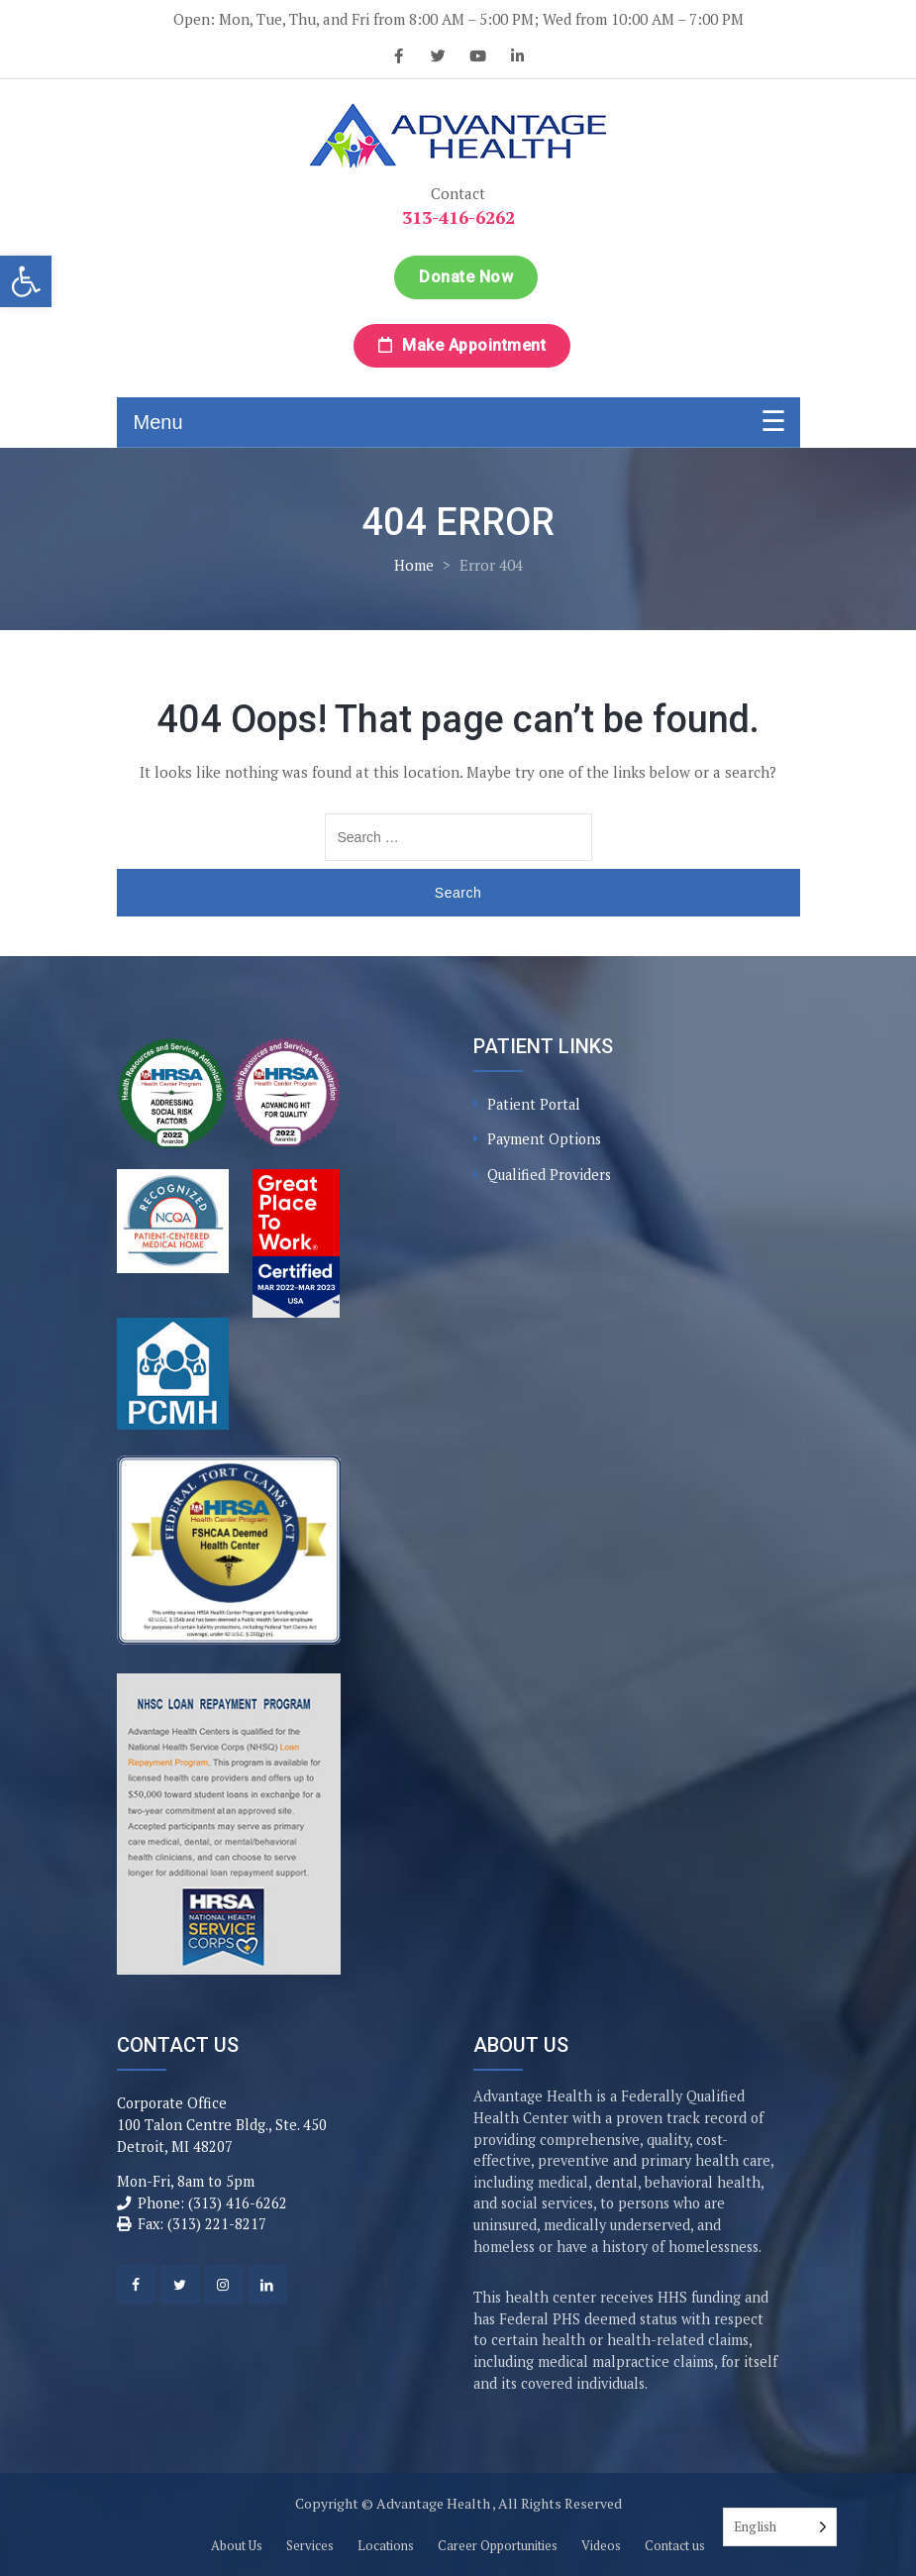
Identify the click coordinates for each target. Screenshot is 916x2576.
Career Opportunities (498, 2545)
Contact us (675, 2545)
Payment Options (544, 1138)
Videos (601, 2545)
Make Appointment (462, 345)
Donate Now (466, 277)
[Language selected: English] (780, 2527)
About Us (236, 2545)
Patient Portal (533, 1104)
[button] (25, 281)
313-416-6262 (458, 217)
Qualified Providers (549, 1174)
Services (310, 2545)
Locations (385, 2545)
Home (414, 565)
